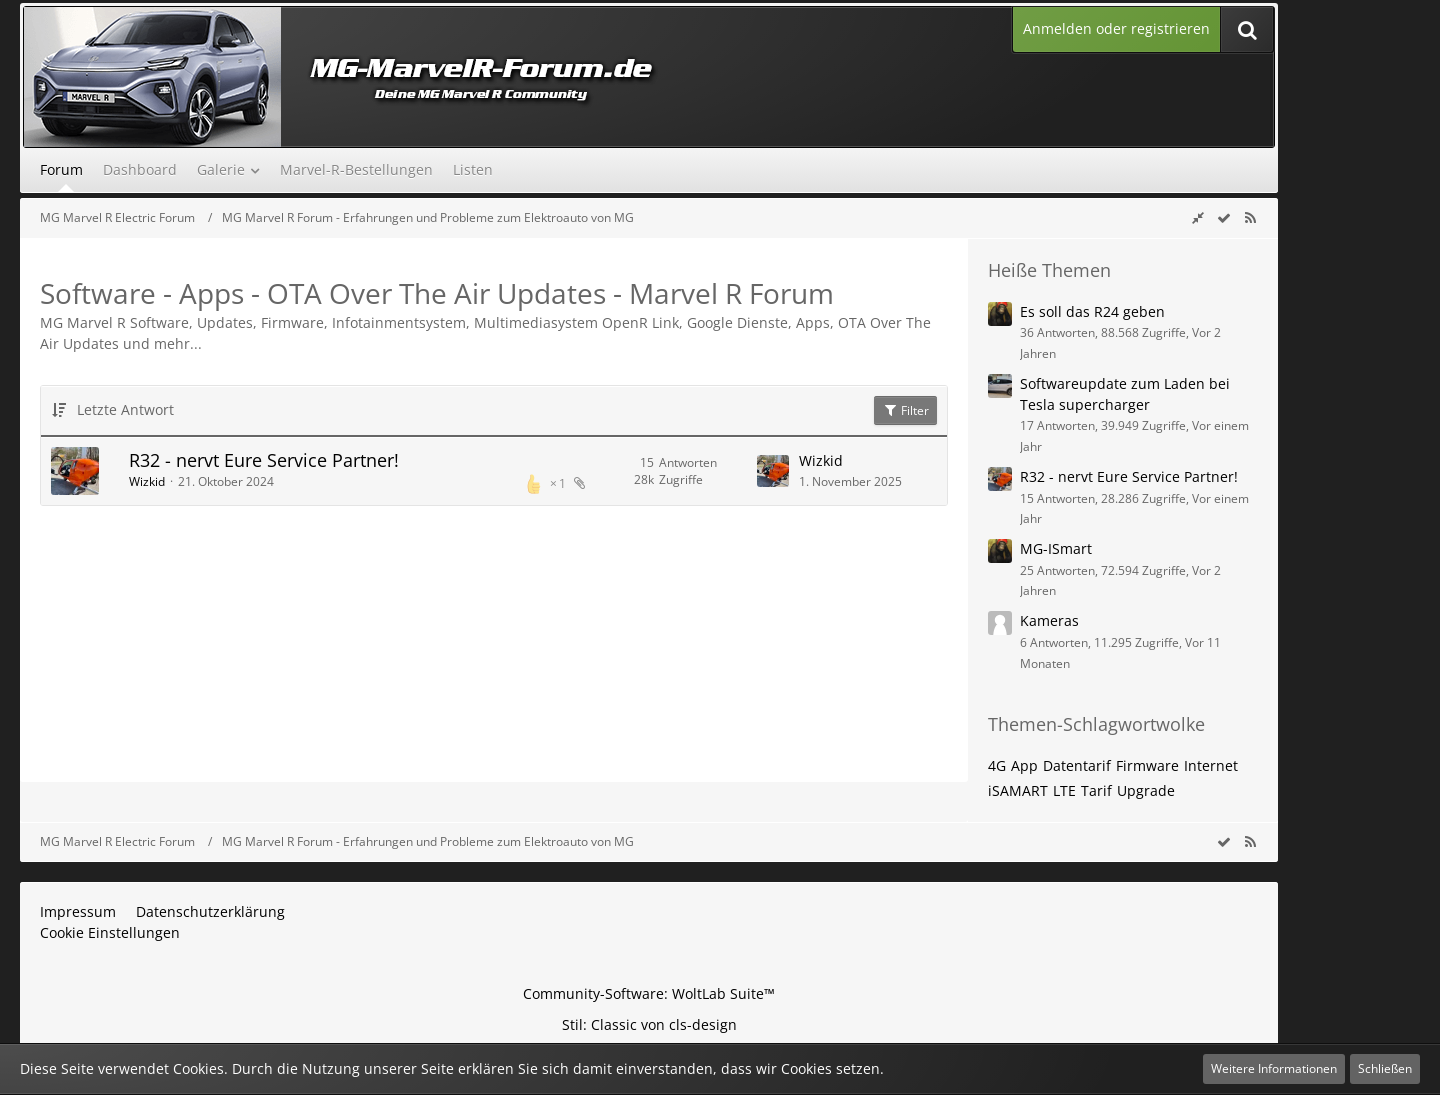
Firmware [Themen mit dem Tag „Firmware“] (1147, 765)
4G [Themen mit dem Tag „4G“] (997, 765)
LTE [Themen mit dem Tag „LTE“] (1064, 790)
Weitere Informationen (1274, 1068)
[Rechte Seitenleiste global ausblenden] (1198, 217)
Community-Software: (649, 993)
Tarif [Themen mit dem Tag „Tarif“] (1096, 790)
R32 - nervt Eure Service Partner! (264, 460)
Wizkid (147, 481)
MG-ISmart (1056, 548)
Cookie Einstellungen (110, 932)
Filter (905, 410)
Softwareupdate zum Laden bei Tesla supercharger (1125, 394)
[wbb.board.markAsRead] (1224, 217)
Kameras (1049, 620)
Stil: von (649, 1024)
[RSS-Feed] (1250, 217)
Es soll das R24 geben (1092, 311)
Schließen (1385, 1068)
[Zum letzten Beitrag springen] (773, 471)
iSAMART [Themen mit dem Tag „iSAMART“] (1018, 790)
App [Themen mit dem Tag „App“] (1024, 765)
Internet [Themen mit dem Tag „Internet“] (1211, 765)
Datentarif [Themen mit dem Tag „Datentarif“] (1077, 765)
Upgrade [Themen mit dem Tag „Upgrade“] (1146, 790)
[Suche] (1247, 29)
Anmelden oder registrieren (1116, 28)
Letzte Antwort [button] (125, 409)
